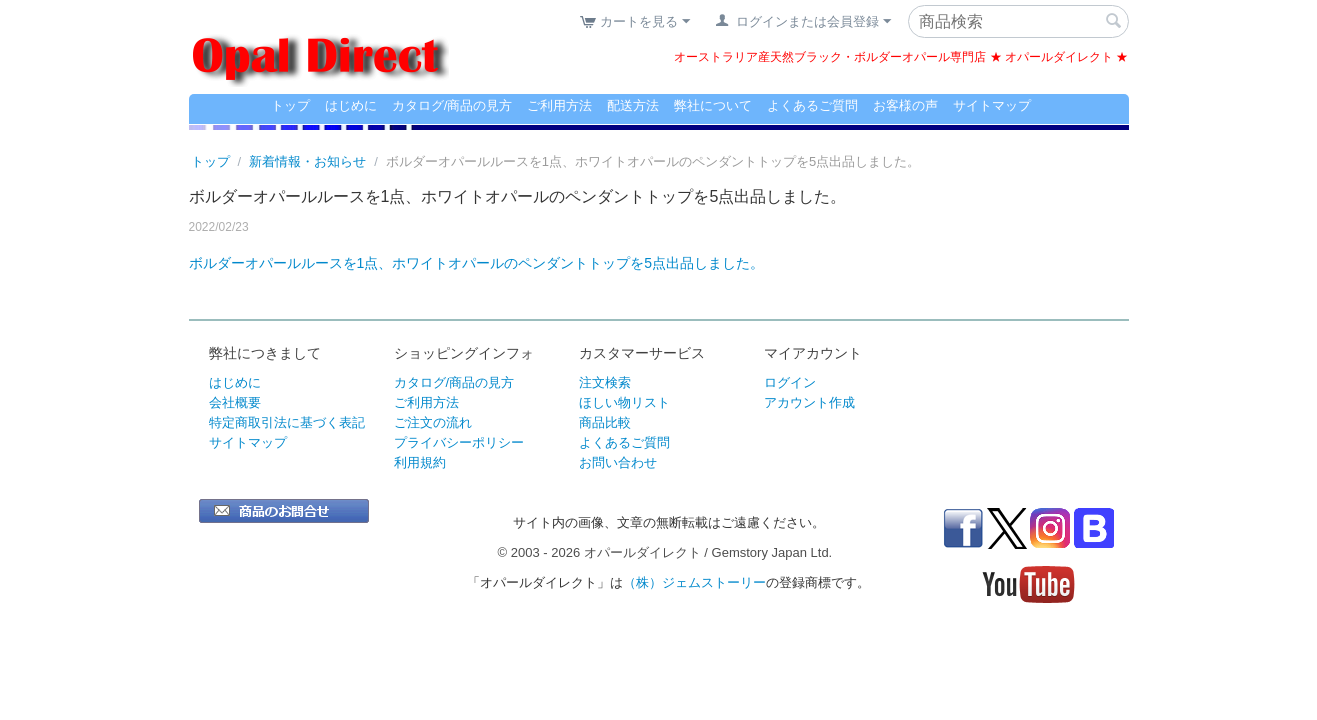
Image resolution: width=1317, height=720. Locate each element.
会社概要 (235, 402)
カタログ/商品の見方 (452, 105)
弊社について (713, 105)
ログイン (790, 382)
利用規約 (420, 462)
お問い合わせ (618, 462)
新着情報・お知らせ (307, 161)
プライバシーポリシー (459, 442)
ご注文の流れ (433, 422)
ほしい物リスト (624, 402)
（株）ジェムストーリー (694, 582)
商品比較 (605, 422)
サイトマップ (992, 105)
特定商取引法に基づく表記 (287, 422)
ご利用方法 (559, 105)
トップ (290, 105)
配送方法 (633, 105)
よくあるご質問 (812, 105)
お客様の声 (905, 105)
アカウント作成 (809, 402)
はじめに (351, 105)
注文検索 (605, 382)
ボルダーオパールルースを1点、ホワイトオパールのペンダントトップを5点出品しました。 (477, 263)
